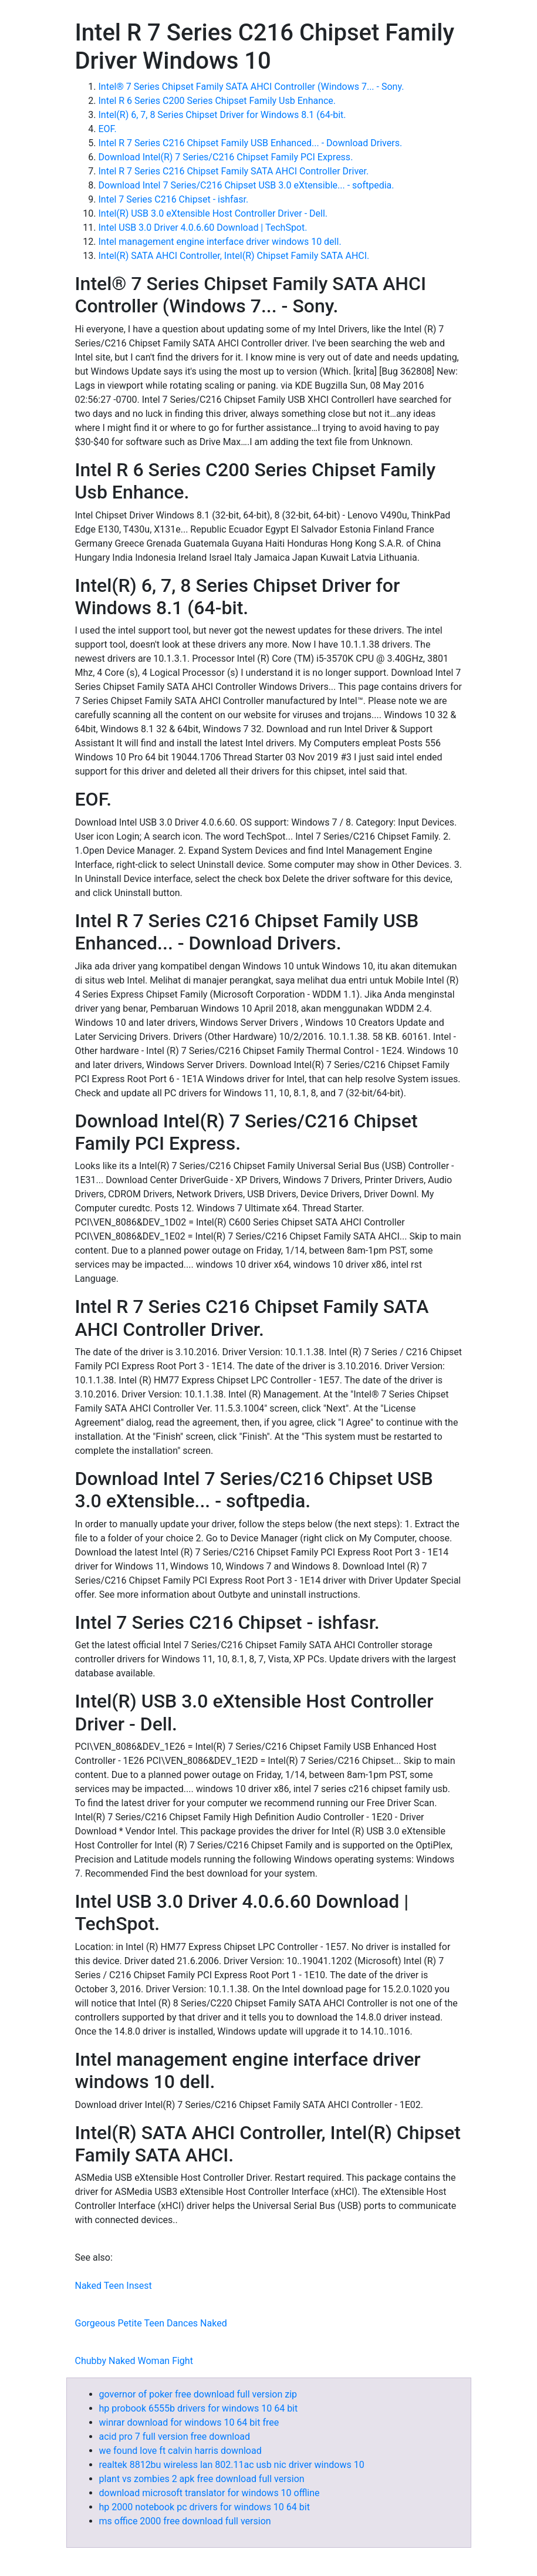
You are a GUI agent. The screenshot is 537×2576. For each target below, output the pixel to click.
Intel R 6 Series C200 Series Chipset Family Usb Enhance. (217, 100)
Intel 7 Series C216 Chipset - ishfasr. (174, 199)
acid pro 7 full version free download (175, 2436)
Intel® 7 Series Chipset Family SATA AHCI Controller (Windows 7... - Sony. (251, 86)
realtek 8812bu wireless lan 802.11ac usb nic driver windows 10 (231, 2464)
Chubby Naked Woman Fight (134, 2360)
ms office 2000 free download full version (185, 2521)
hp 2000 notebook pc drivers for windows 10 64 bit (204, 2507)
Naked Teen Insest (113, 2285)
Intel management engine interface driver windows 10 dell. (220, 241)
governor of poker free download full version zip (198, 2394)
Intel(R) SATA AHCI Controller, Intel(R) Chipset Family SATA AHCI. (234, 255)
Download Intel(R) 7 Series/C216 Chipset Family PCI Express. (226, 157)
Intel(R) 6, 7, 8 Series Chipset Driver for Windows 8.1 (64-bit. (222, 114)
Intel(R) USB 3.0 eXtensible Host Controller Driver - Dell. (213, 213)
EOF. (108, 128)
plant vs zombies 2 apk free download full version (202, 2478)
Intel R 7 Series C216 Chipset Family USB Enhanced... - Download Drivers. (251, 143)
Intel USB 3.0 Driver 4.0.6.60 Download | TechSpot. (203, 227)
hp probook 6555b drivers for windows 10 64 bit (198, 2408)
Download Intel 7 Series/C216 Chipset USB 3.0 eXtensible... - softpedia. (246, 185)
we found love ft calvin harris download (180, 2450)
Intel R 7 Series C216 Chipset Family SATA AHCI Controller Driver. (234, 171)
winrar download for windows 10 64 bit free (189, 2422)
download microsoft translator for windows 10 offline (209, 2492)
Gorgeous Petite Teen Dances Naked (151, 2323)
